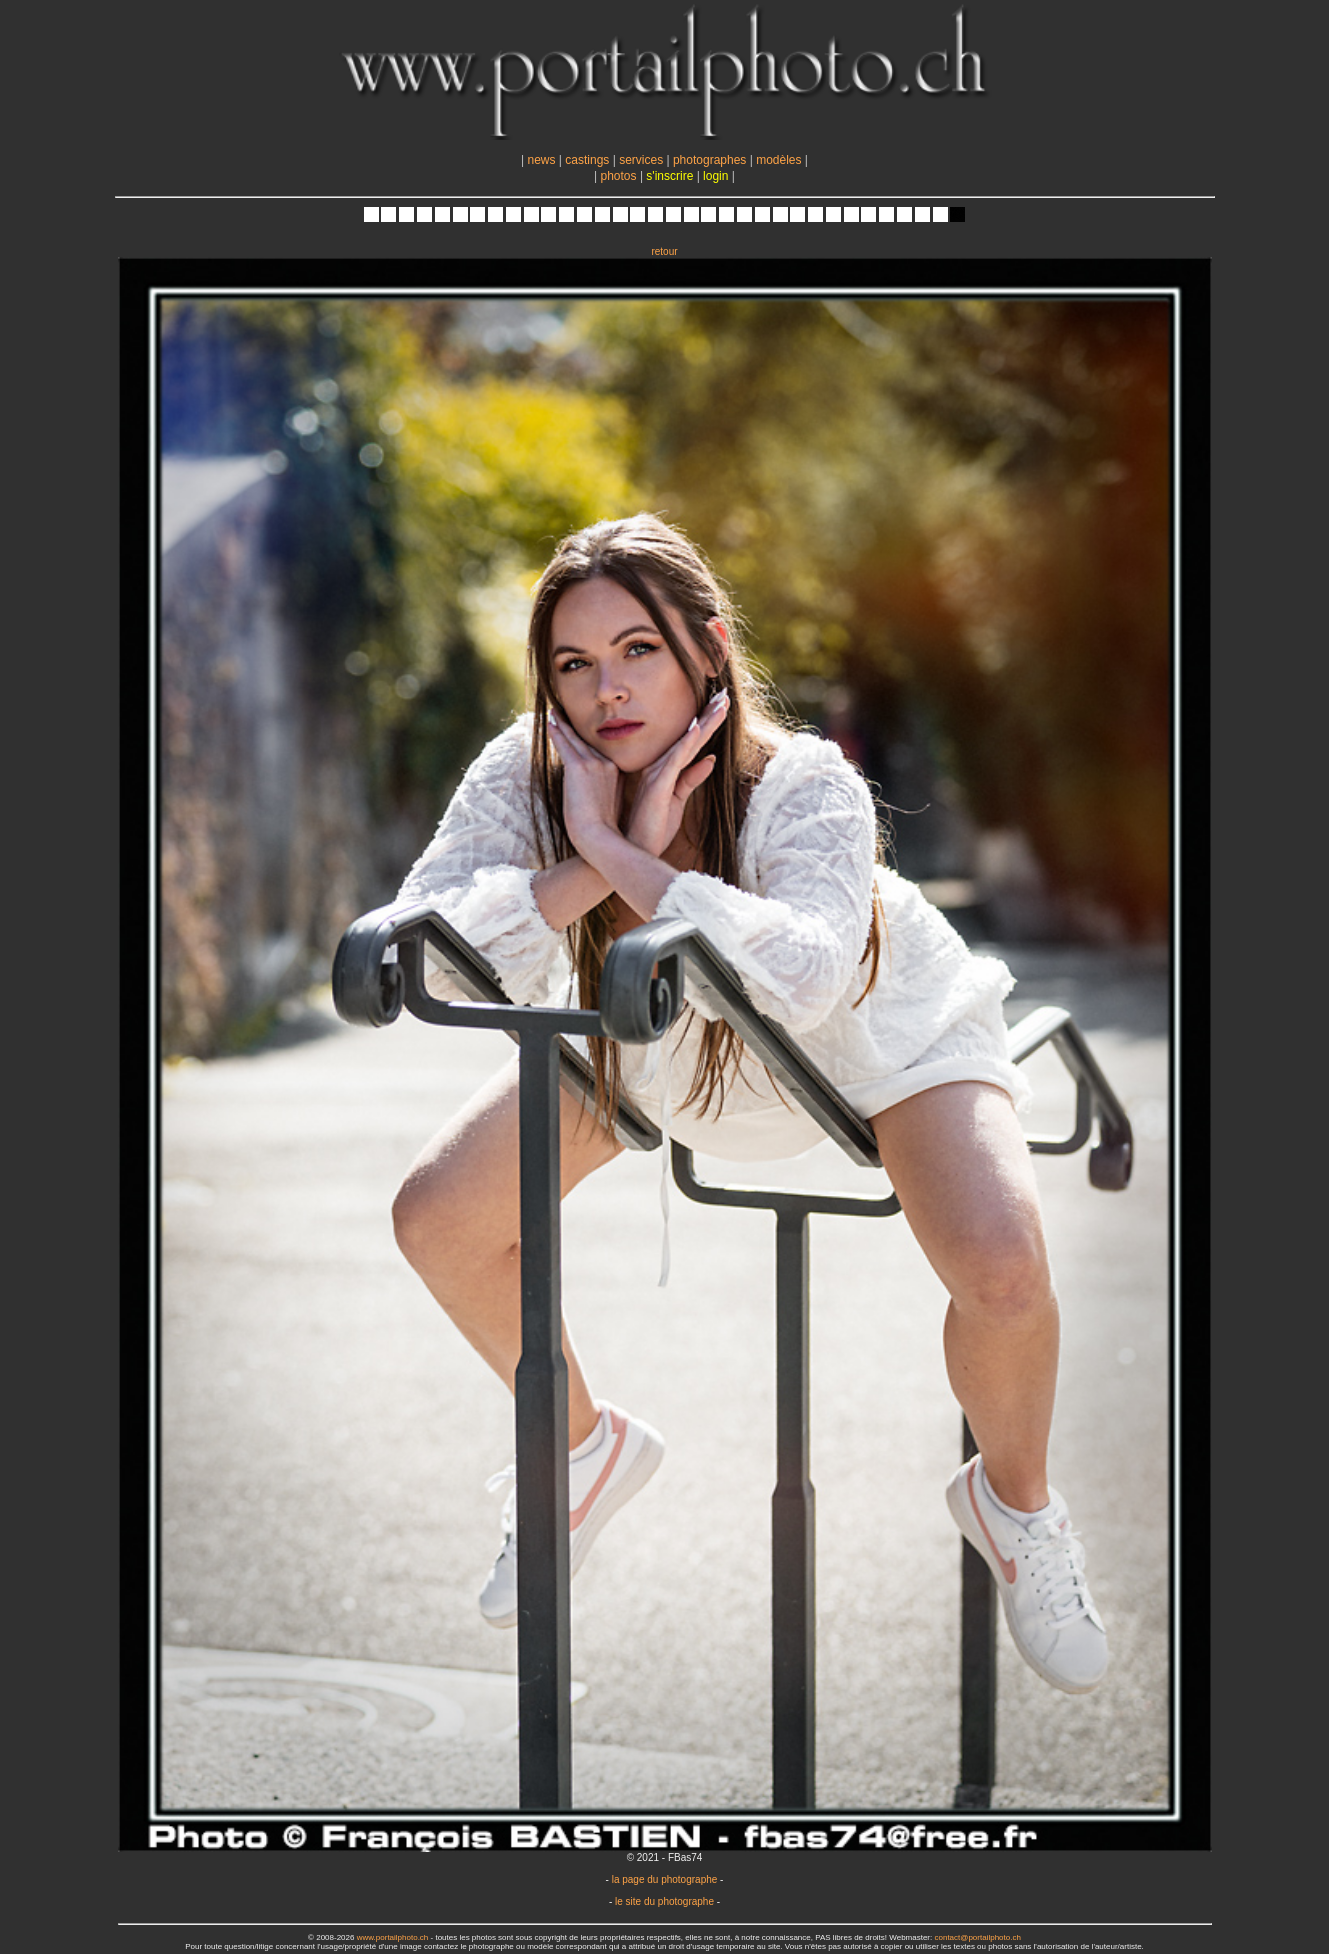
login (715, 176)
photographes (709, 160)
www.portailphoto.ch (393, 1937)
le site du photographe (664, 1901)
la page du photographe (665, 1879)
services (641, 160)
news (541, 160)
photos (619, 176)
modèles (778, 160)
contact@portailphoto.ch (977, 1937)
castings (587, 160)
